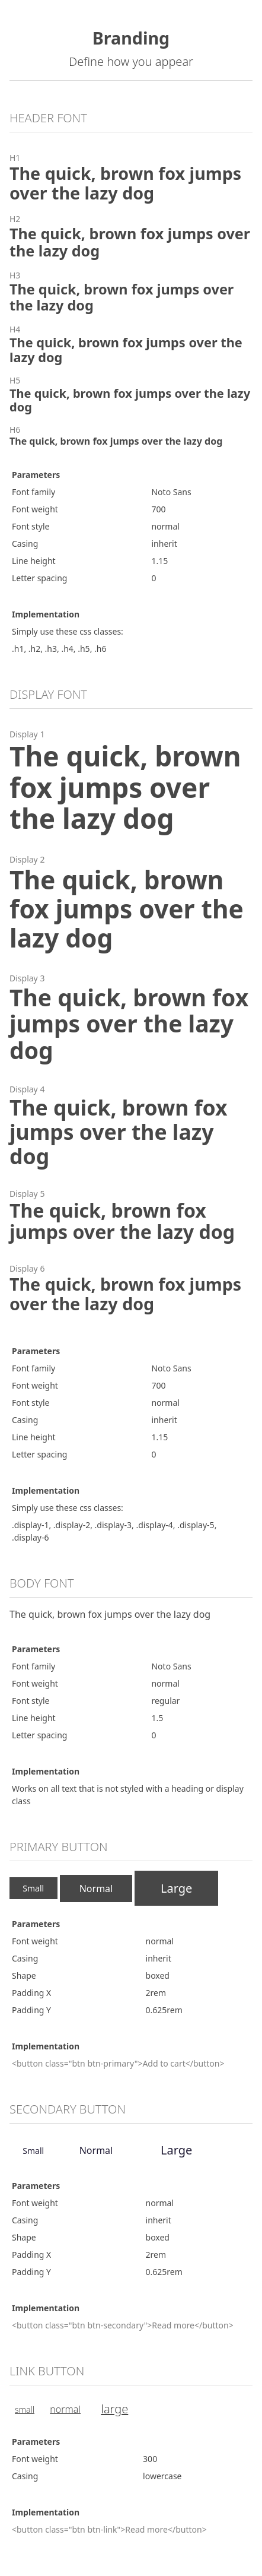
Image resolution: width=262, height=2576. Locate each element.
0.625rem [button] (164, 2010)
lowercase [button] (162, 2476)
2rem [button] (156, 1992)
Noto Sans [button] (171, 492)
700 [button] (158, 509)
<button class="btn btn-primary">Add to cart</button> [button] (118, 2063)
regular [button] (165, 1700)
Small (33, 1888)
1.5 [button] (157, 1717)
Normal (96, 1888)
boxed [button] (158, 1975)
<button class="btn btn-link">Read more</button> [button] (109, 2529)
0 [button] (153, 578)
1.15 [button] (159, 560)
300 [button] (150, 2458)
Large (176, 1888)
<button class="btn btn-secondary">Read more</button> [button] (123, 2325)
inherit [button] (164, 543)
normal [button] (165, 526)
